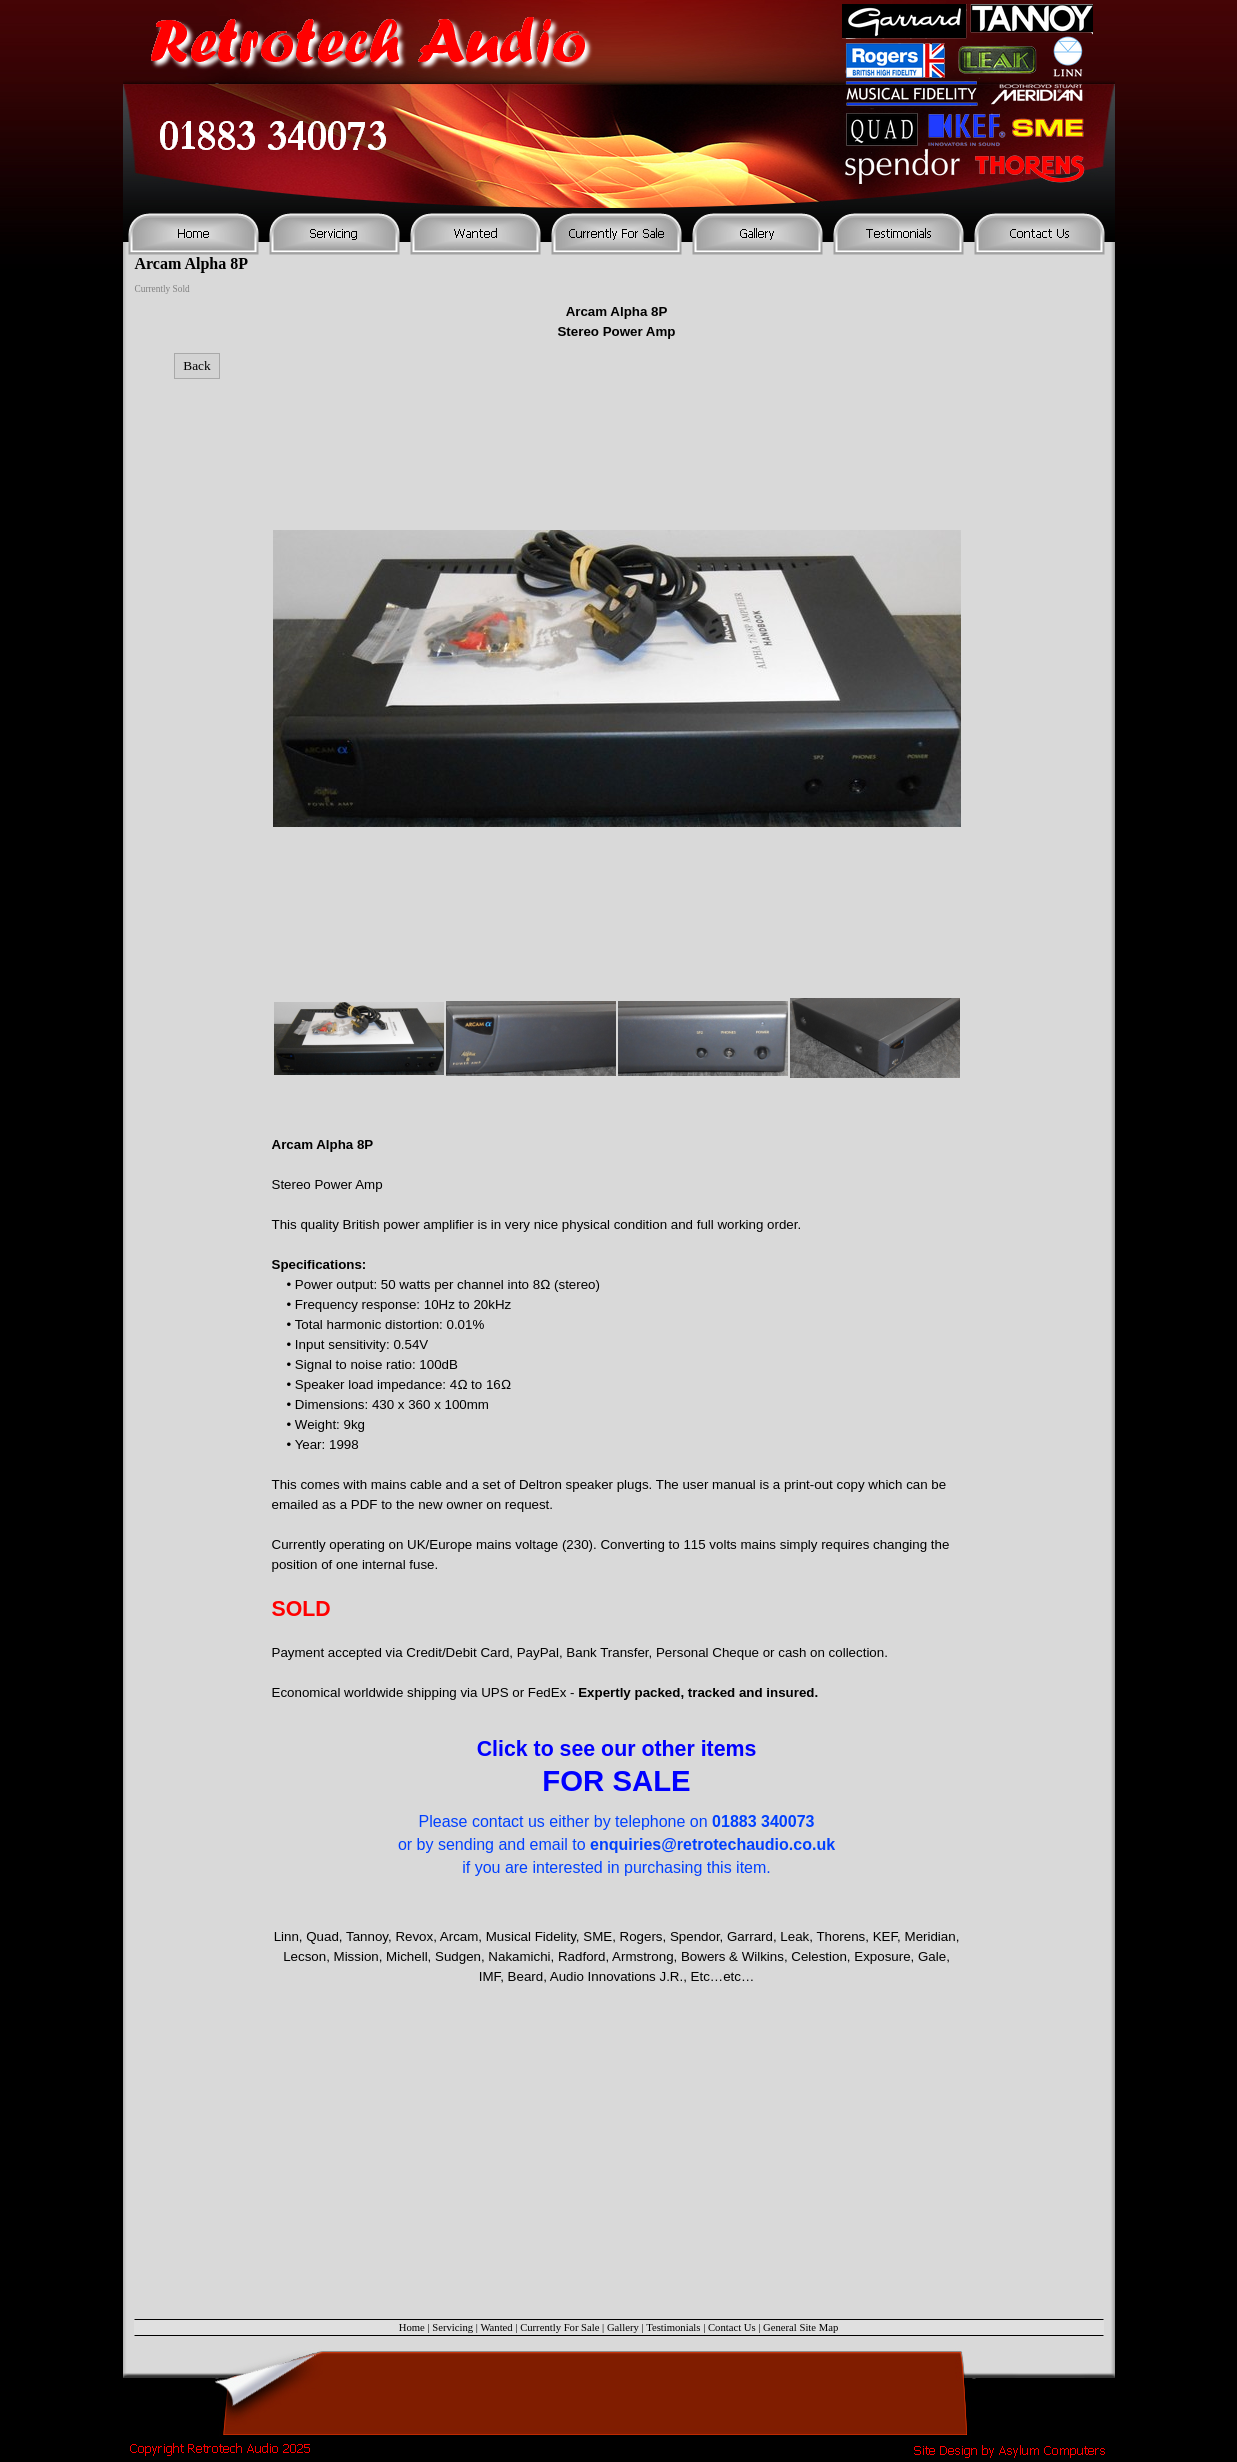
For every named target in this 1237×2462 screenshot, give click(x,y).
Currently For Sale (559, 2327)
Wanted (496, 2327)
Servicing (452, 2327)
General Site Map (800, 2327)
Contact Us (732, 2327)
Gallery (623, 2327)
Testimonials (673, 2327)
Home (412, 2327)
